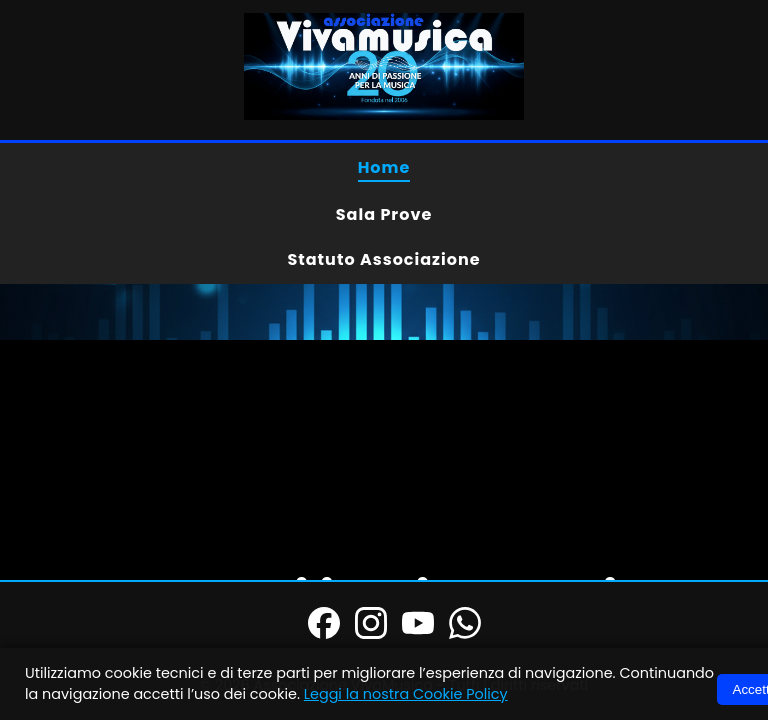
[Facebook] (324, 626)
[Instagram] (371, 626)
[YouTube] (418, 626)
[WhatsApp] (465, 626)
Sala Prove (384, 214)
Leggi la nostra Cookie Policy (406, 694)
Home (384, 167)
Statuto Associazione (383, 259)
